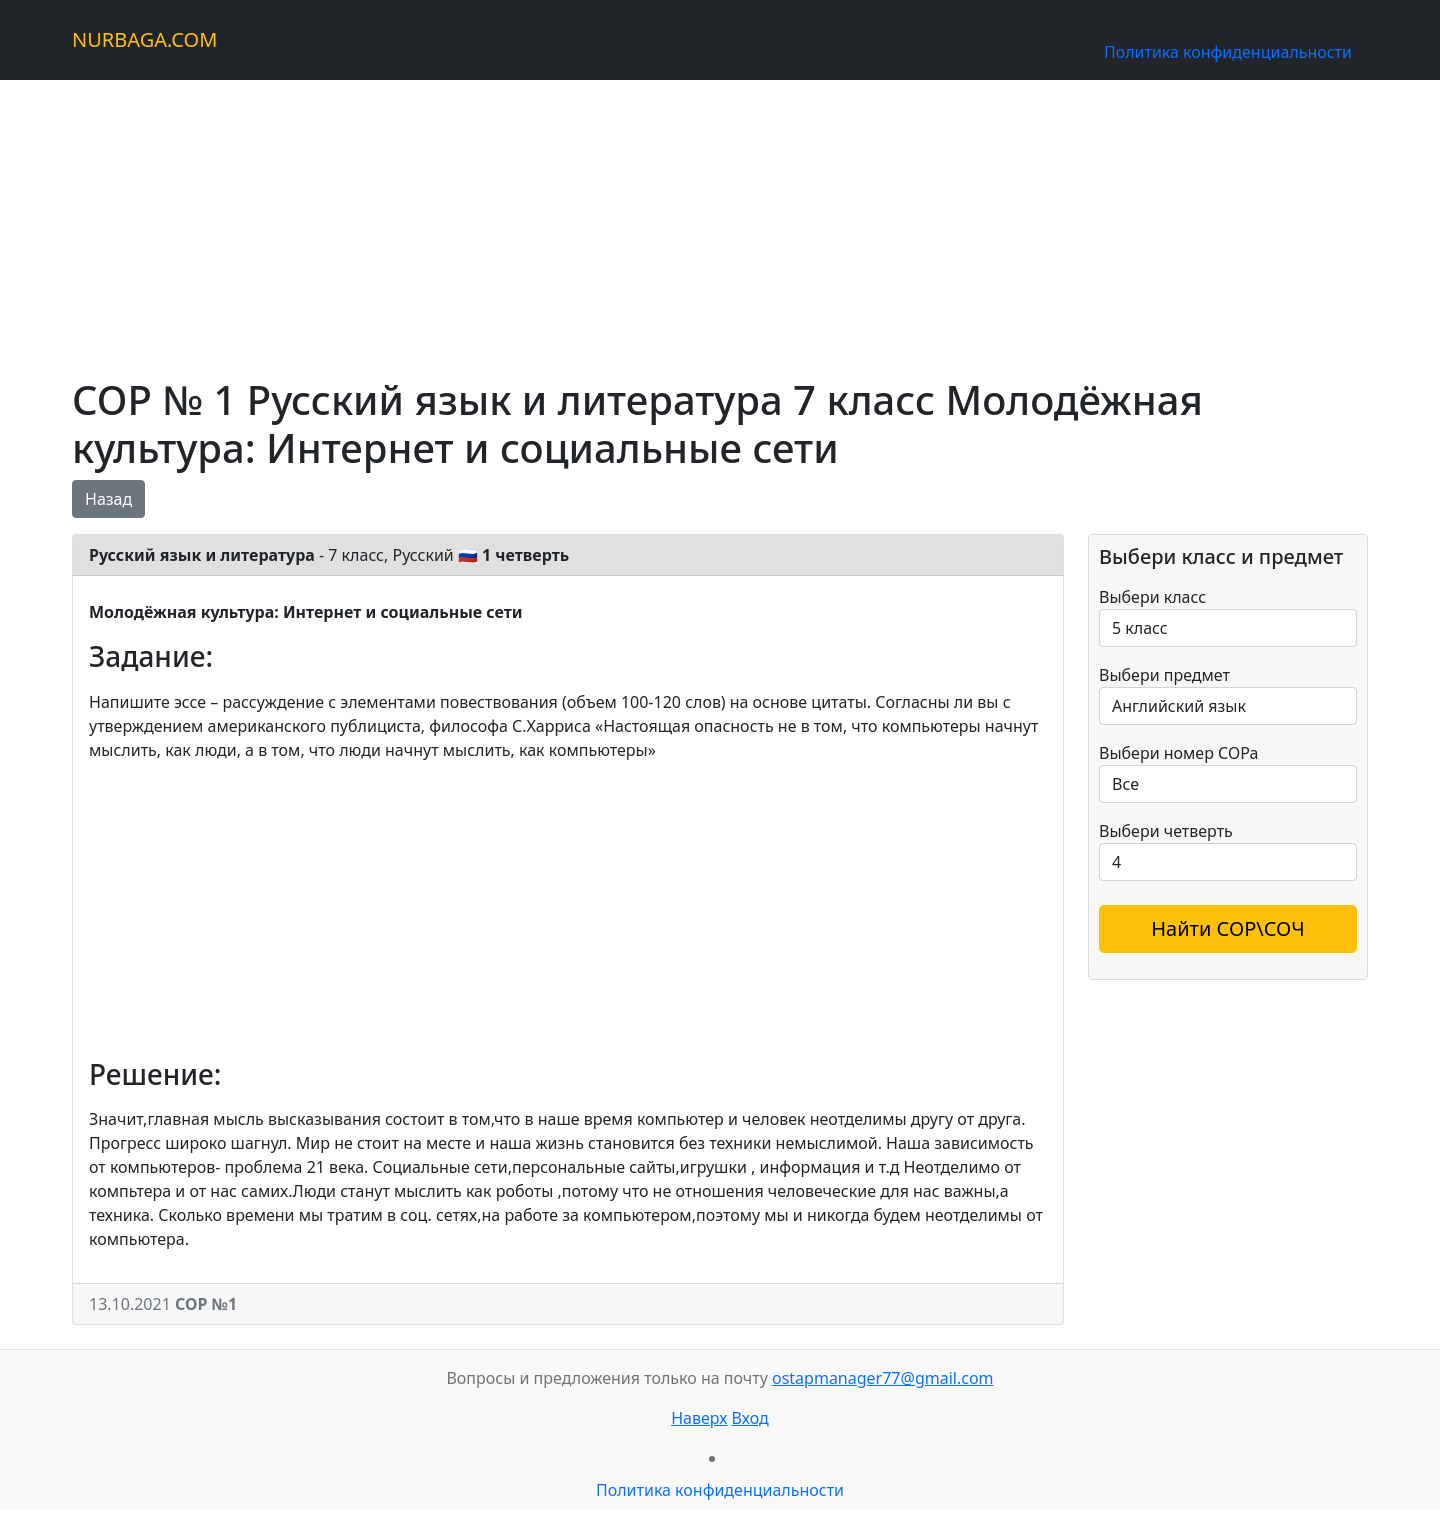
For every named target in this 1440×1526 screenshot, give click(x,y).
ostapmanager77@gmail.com (883, 1378)
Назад (108, 499)
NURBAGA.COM (144, 39)
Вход (750, 1418)
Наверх (699, 1418)
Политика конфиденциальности (1228, 52)
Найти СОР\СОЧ (1228, 928)
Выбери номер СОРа (1178, 753)
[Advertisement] (672, 220)
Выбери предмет (1164, 675)
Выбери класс (1152, 597)
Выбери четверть (1166, 831)
